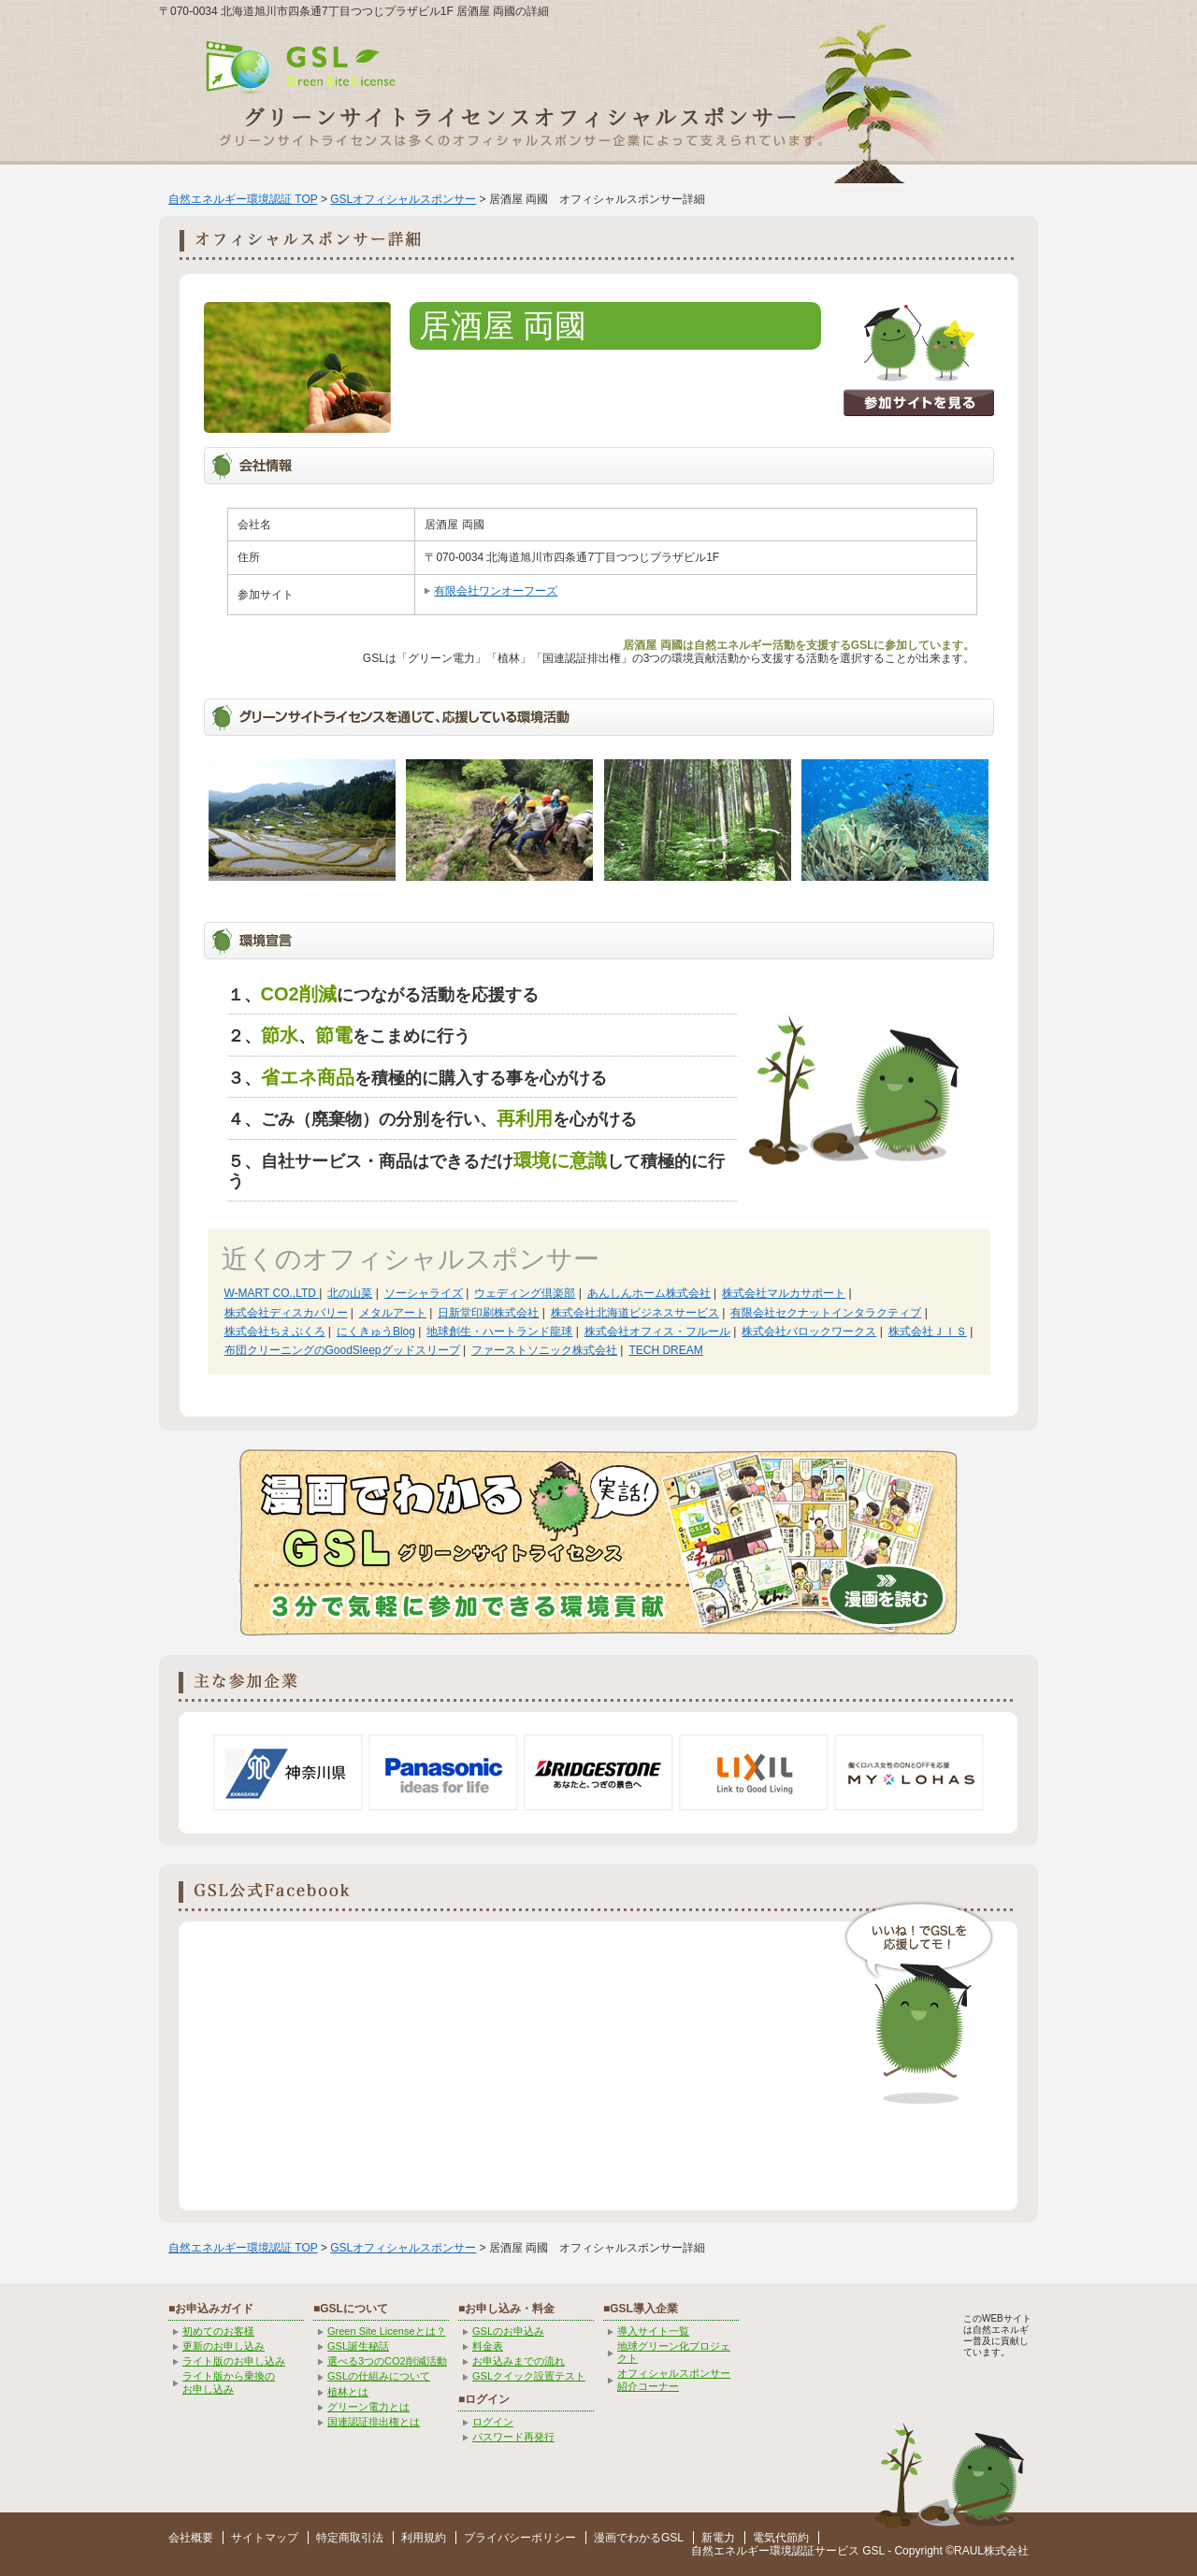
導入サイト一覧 (653, 2331)
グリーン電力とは (368, 2406)
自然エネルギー (730, 2550)
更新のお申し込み (223, 2346)
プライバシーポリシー (520, 2537)
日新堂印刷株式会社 (488, 1312)
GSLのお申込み (508, 2331)
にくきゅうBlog (376, 1331)
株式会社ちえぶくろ (274, 1331)
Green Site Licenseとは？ (386, 2331)
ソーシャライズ (423, 1293)
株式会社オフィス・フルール (657, 1331)
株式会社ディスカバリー (286, 1312)
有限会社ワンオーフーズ (495, 590)
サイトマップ (264, 2537)
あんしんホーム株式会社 (649, 1293)
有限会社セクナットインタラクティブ (825, 1312)
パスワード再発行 (513, 2436)
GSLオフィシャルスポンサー (403, 199)
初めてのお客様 (218, 2331)
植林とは (347, 2391)
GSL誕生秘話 (358, 2346)
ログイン (492, 2421)
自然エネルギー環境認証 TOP (243, 199)
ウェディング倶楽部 (524, 1293)
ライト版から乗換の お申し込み (228, 2382)
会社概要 (190, 2537)
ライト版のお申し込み (233, 2361)
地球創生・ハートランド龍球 (499, 1331)
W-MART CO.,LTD (272, 1293)
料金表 (487, 2346)
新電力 (718, 2537)
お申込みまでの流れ (518, 2361)
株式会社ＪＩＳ (927, 1331)
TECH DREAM (665, 1350)
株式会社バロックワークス (809, 1331)
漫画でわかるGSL (639, 2537)
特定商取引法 (349, 2537)
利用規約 (423, 2537)
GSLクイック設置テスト (528, 2376)
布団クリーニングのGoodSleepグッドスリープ (342, 1350)
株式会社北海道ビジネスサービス (635, 1312)
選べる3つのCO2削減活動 (387, 2361)
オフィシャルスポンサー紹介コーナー (673, 2379)
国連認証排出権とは (373, 2421)
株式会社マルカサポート (783, 1293)
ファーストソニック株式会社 (544, 1350)
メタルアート (392, 1312)
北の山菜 (349, 1293)
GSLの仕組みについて (378, 2376)
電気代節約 (781, 2537)
